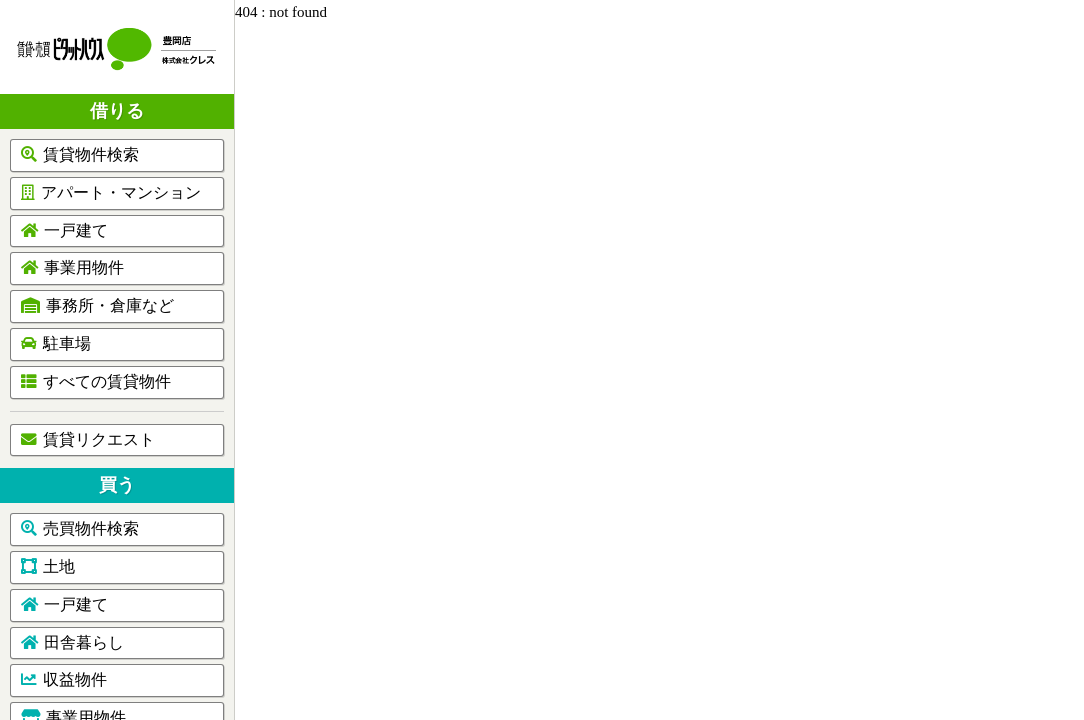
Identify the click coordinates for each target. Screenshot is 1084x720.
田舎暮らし (72, 642)
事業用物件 (72, 267)
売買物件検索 (80, 528)
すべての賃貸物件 (96, 381)
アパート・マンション (111, 192)
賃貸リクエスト (88, 439)
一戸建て (64, 230)
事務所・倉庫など (97, 305)
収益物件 (64, 679)
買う (117, 485)
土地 (48, 566)
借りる (117, 111)
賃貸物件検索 (80, 154)
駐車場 (56, 343)
